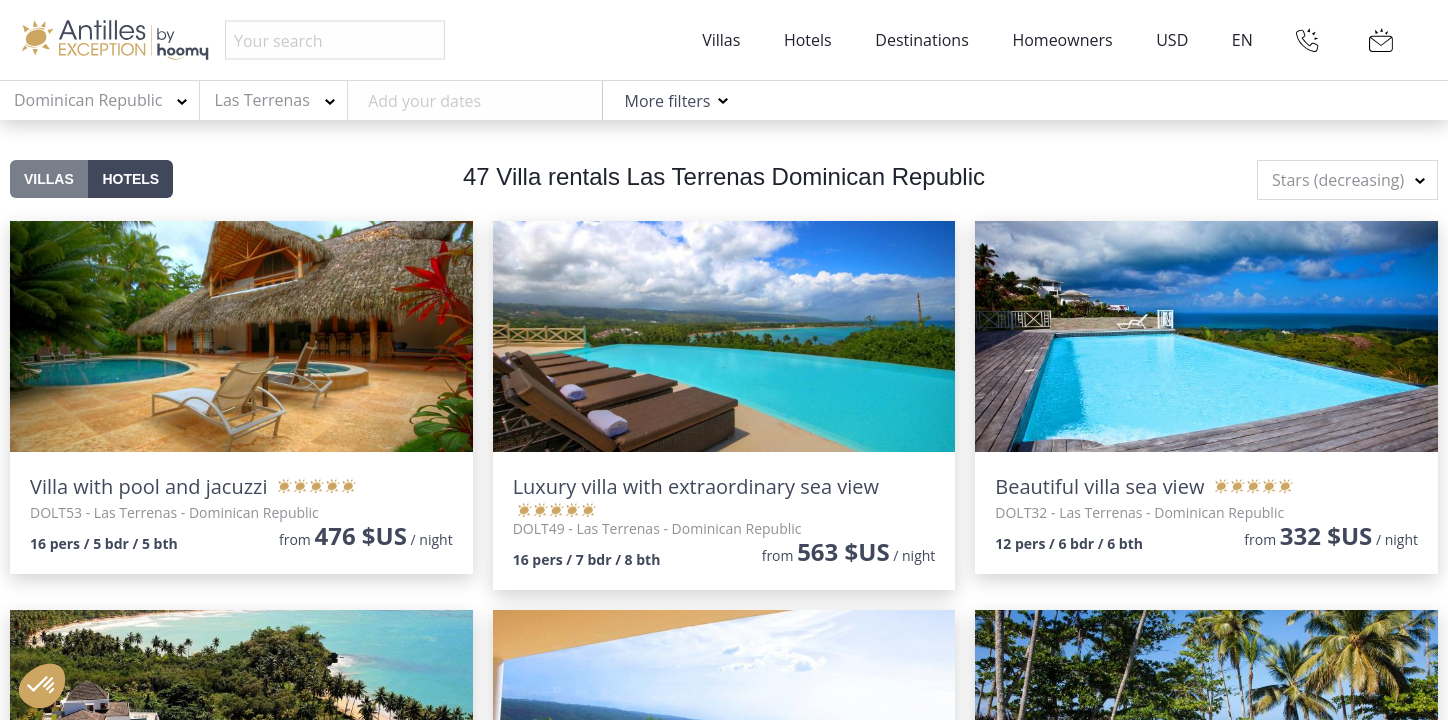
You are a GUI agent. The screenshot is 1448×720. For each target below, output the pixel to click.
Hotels (808, 40)
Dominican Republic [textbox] (88, 100)
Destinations (921, 40)
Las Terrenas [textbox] (262, 100)
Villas (721, 40)
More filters (667, 101)
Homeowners (1062, 40)
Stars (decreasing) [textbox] (1338, 180)
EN (1242, 40)
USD (1172, 40)
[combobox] (100, 101)
